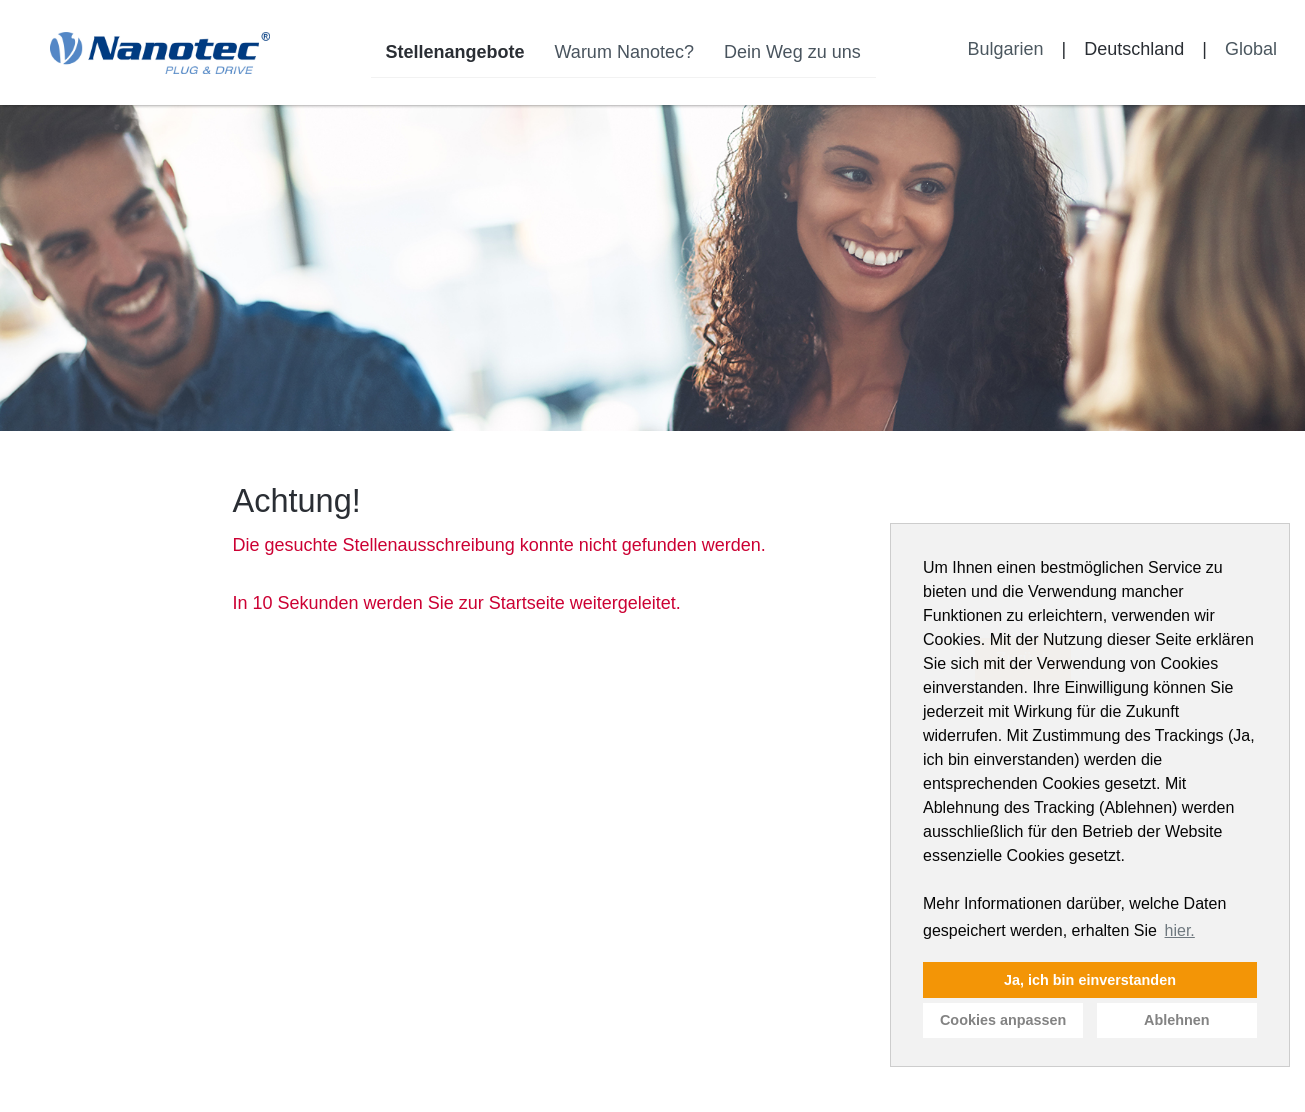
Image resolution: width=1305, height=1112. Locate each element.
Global (1251, 49)
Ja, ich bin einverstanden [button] (1090, 980)
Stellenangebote (455, 52)
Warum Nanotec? (624, 52)
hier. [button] (1180, 930)
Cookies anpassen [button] (1003, 1020)
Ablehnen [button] (1177, 1020)
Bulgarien (1005, 49)
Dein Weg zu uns (792, 52)
